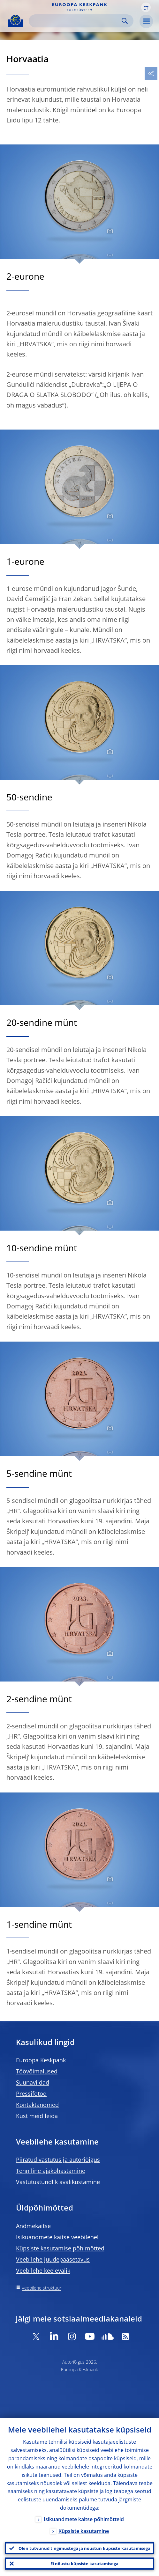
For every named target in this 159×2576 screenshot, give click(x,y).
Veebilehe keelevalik (43, 2270)
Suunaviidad (32, 2082)
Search (124, 20)
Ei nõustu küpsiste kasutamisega (84, 2563)
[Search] (76, 20)
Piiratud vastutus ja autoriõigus (58, 2159)
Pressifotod (31, 2093)
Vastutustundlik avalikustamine (58, 2182)
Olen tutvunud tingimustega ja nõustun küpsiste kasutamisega (84, 2548)
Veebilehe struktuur (41, 2288)
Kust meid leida (37, 2116)
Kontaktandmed (37, 2105)
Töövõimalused (36, 2071)
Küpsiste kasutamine (83, 2531)
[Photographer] (109, 231)
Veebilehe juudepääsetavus (53, 2259)
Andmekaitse (33, 2226)
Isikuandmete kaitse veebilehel (57, 2237)
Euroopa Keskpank (41, 2060)
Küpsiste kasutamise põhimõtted (60, 2248)
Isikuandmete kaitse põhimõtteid (84, 2519)
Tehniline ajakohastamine (50, 2171)
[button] (146, 7)
